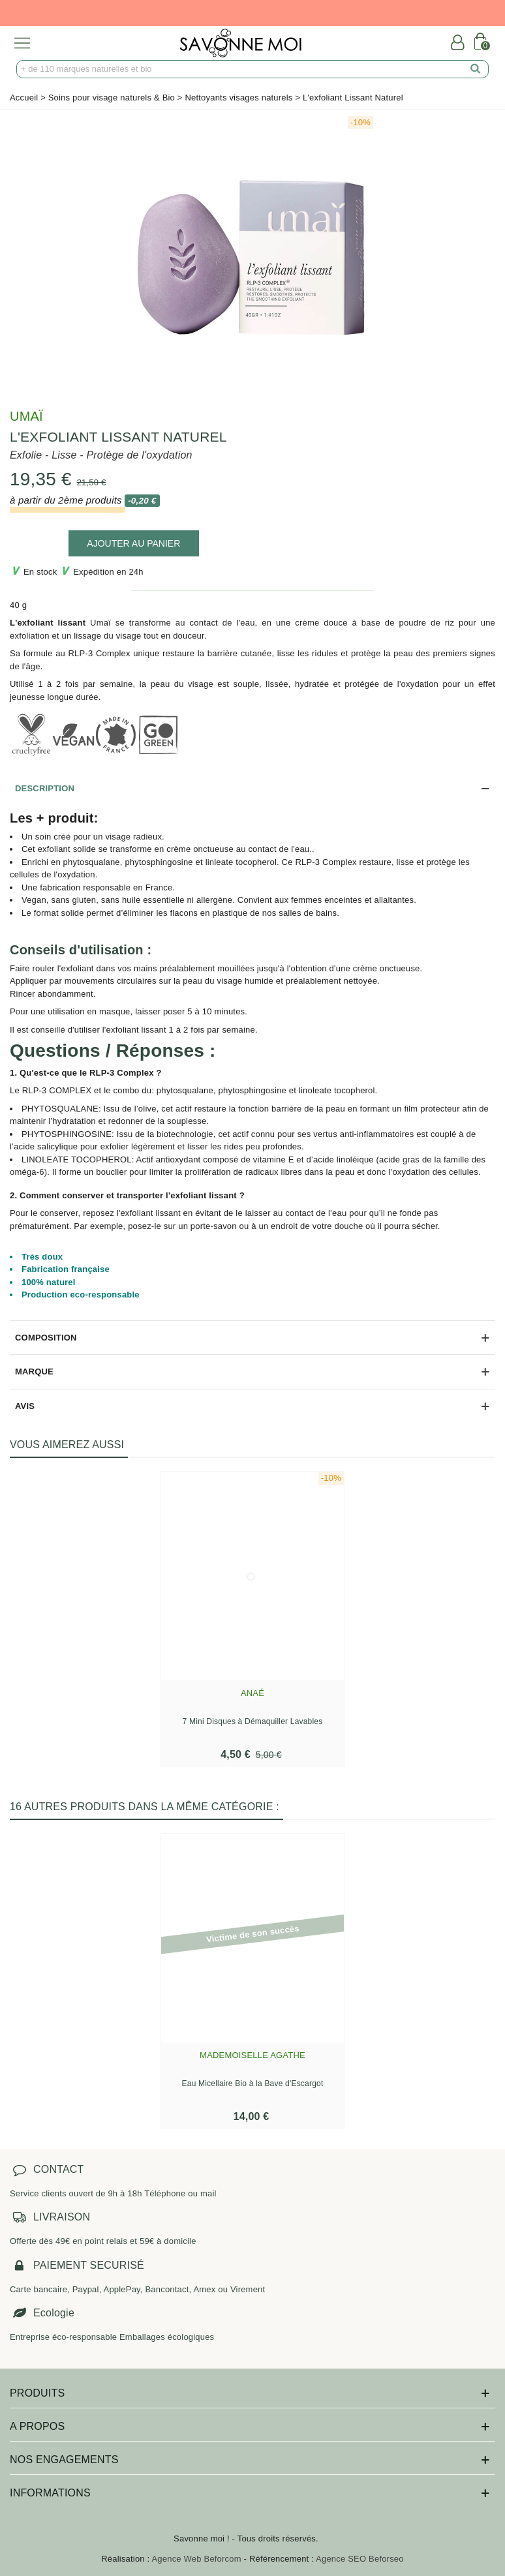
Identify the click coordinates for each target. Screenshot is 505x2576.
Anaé (252, 1693)
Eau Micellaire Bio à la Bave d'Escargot (253, 2083)
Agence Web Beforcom (196, 2559)
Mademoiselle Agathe (252, 2055)
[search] (475, 69)
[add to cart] (134, 543)
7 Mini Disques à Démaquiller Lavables (253, 1721)
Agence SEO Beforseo (360, 2559)
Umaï (26, 416)
